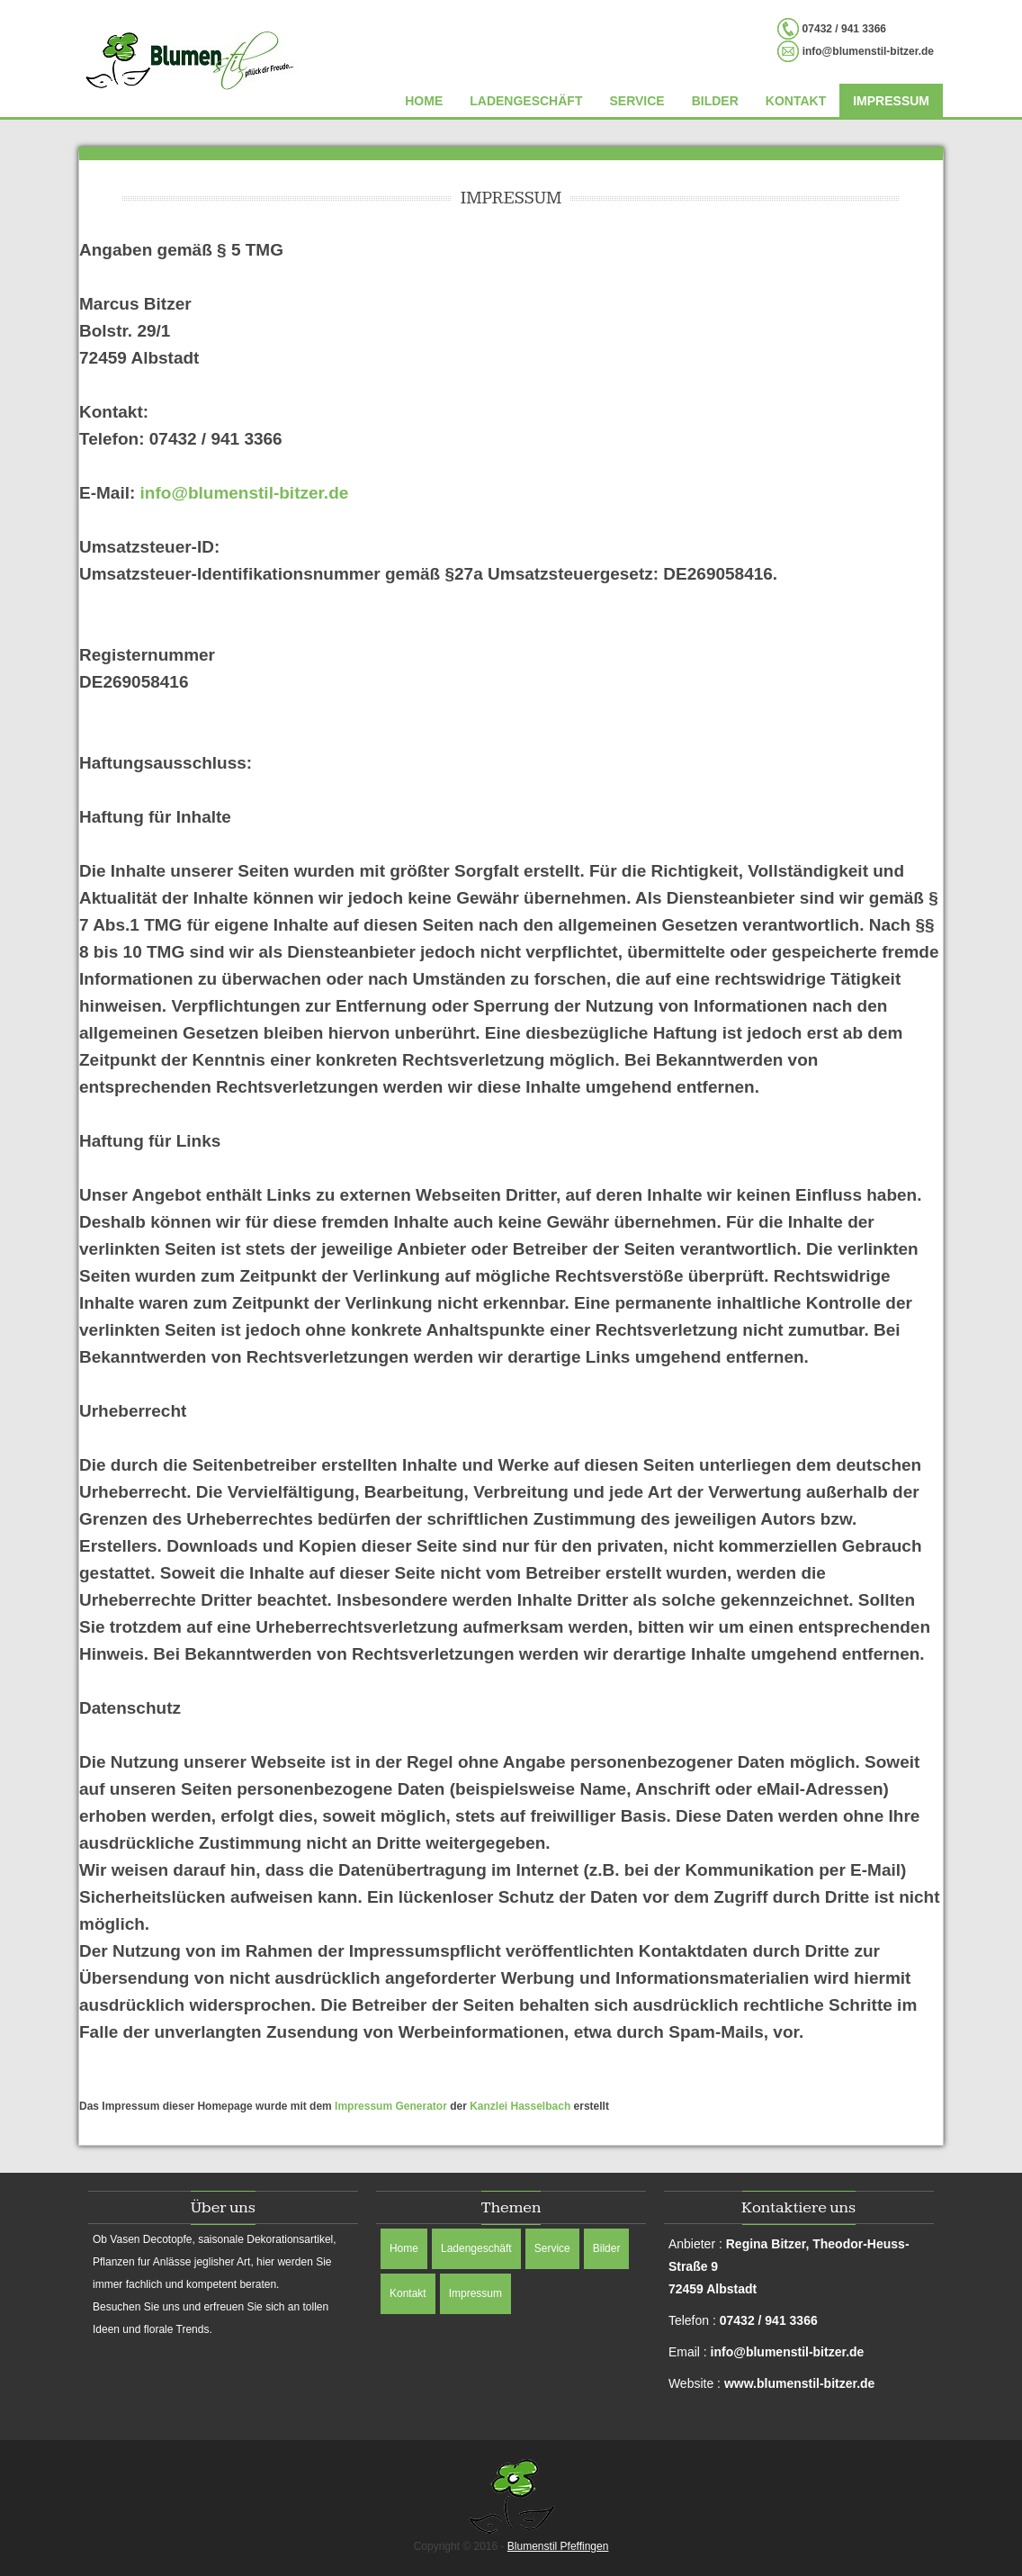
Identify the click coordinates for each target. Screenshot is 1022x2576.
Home (424, 101)
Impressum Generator (391, 2106)
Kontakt (796, 101)
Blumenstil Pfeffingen (558, 2546)
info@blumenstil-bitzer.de (244, 492)
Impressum (891, 101)
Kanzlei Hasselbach (520, 2106)
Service (636, 101)
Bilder (715, 101)
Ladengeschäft (526, 101)
